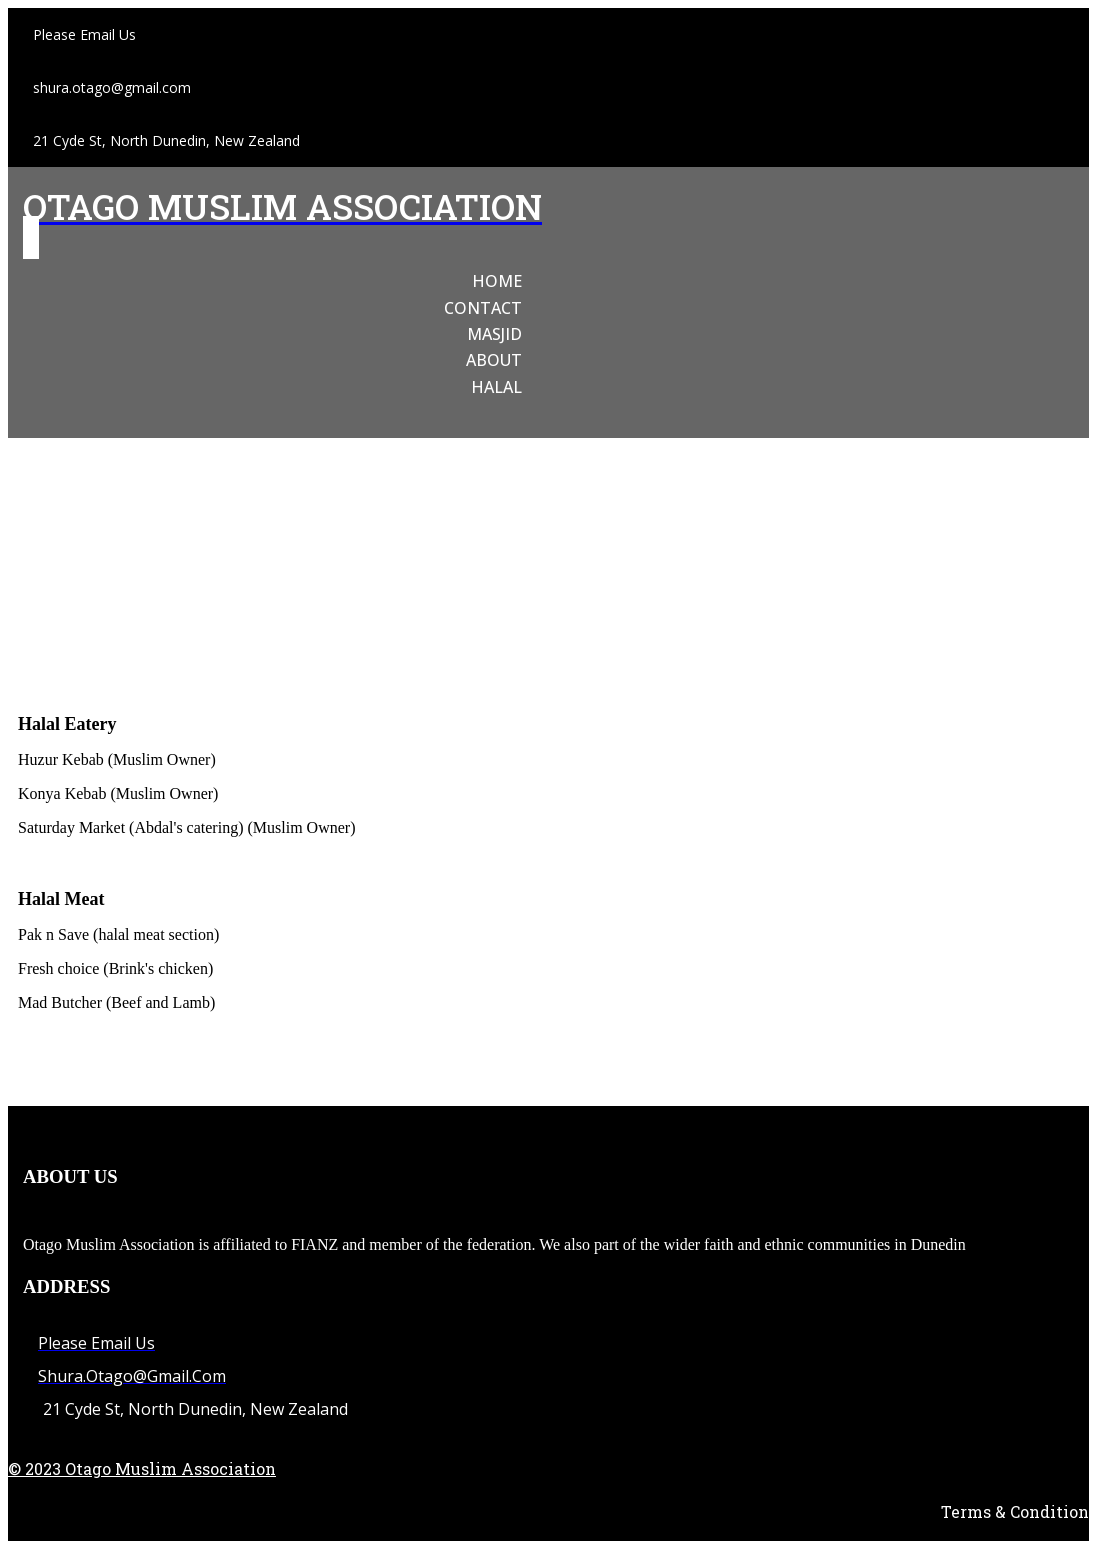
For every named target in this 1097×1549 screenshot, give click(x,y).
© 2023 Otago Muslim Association (142, 1468)
